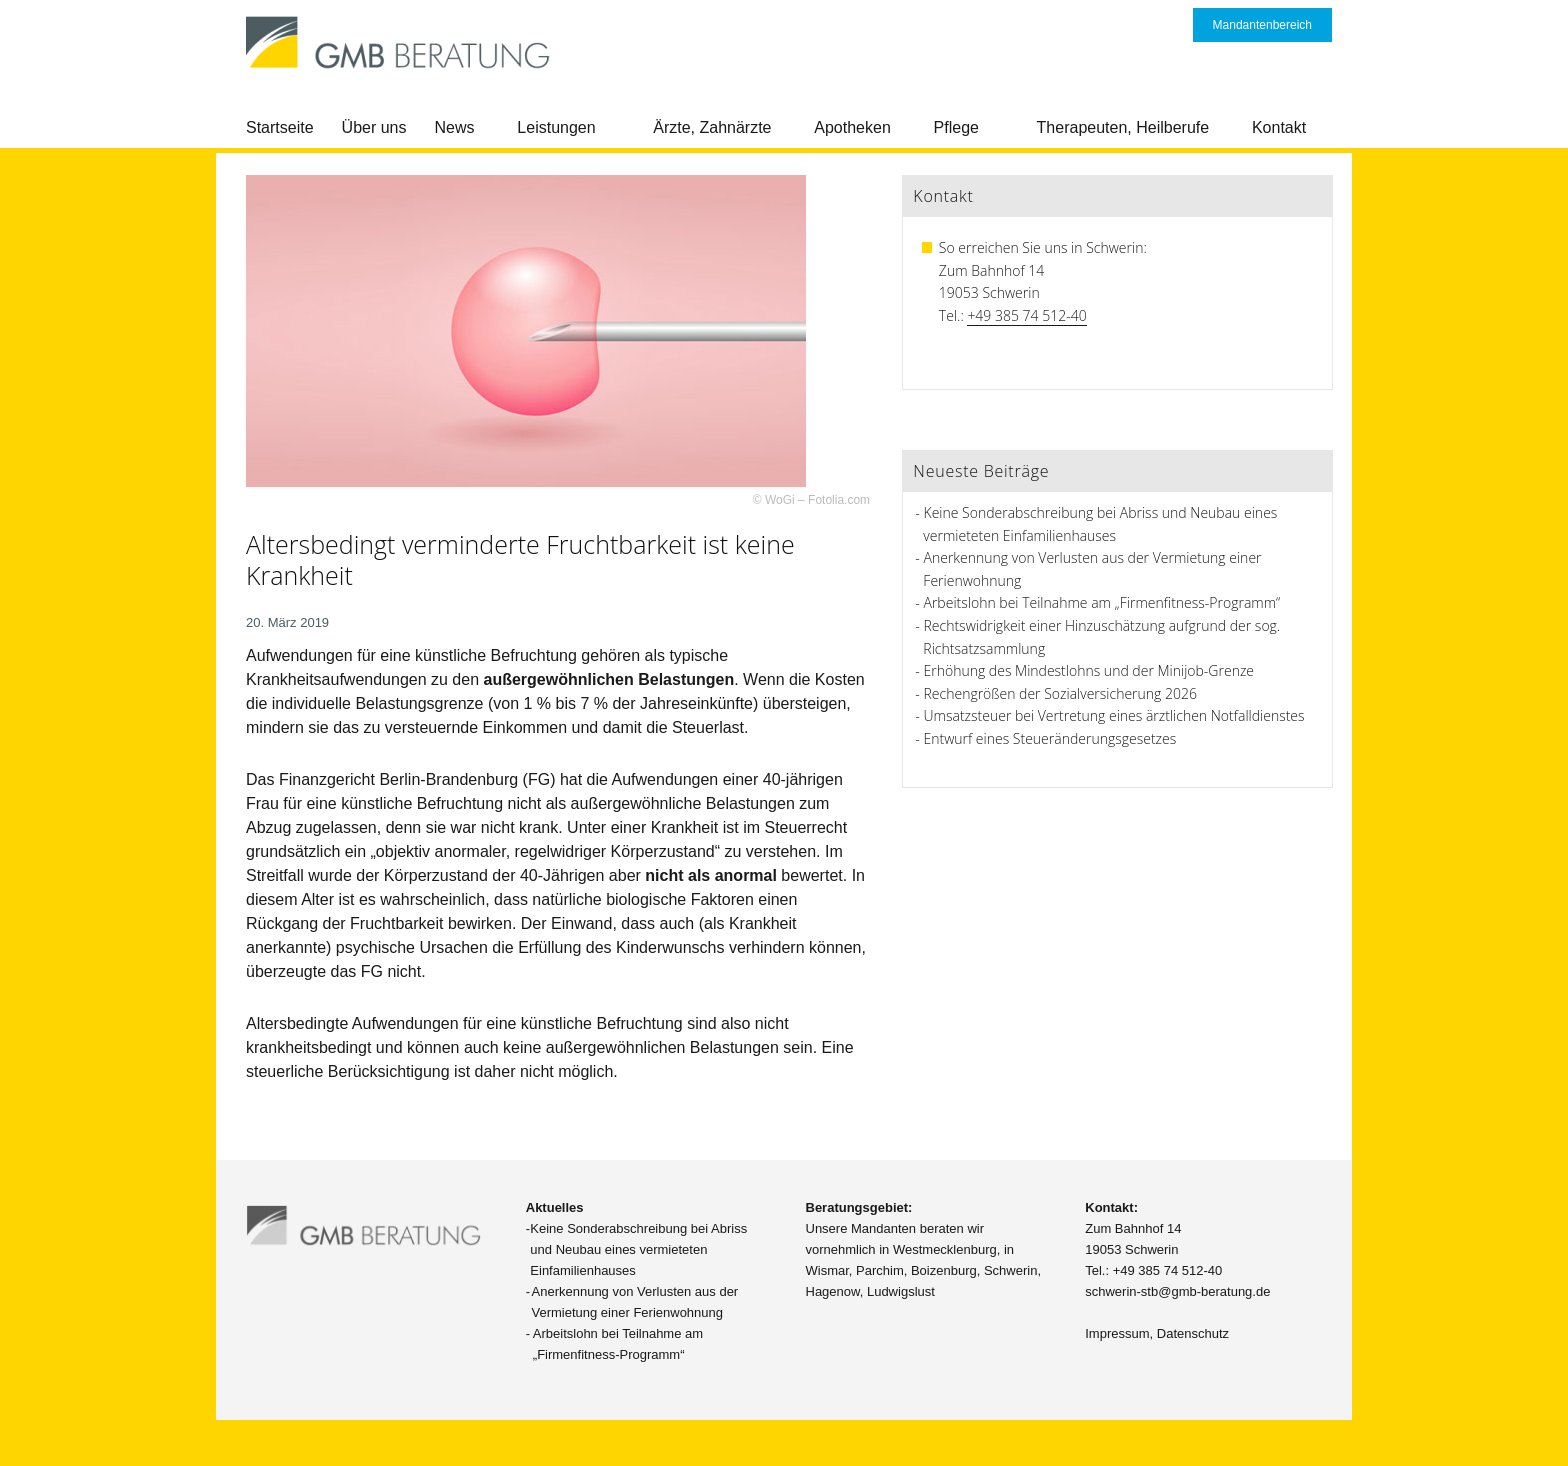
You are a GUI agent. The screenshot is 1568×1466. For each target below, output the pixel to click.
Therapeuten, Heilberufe (1123, 127)
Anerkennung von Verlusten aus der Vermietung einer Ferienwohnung (635, 1302)
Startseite (280, 127)
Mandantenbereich (1262, 25)
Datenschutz (1193, 1333)
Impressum (1117, 1333)
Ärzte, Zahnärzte (712, 127)
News (455, 127)
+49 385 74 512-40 (1026, 315)
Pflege (956, 127)
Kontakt (1279, 127)
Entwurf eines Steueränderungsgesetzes (1050, 738)
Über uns (374, 127)
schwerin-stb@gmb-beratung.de (1177, 1291)
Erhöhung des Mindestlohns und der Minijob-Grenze (1089, 670)
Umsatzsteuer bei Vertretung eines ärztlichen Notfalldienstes (1114, 715)
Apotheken (852, 127)
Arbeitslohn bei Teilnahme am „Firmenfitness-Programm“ (1102, 602)
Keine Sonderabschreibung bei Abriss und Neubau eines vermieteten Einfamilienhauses (638, 1249)
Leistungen (556, 127)
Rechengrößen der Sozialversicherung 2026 (1060, 693)
